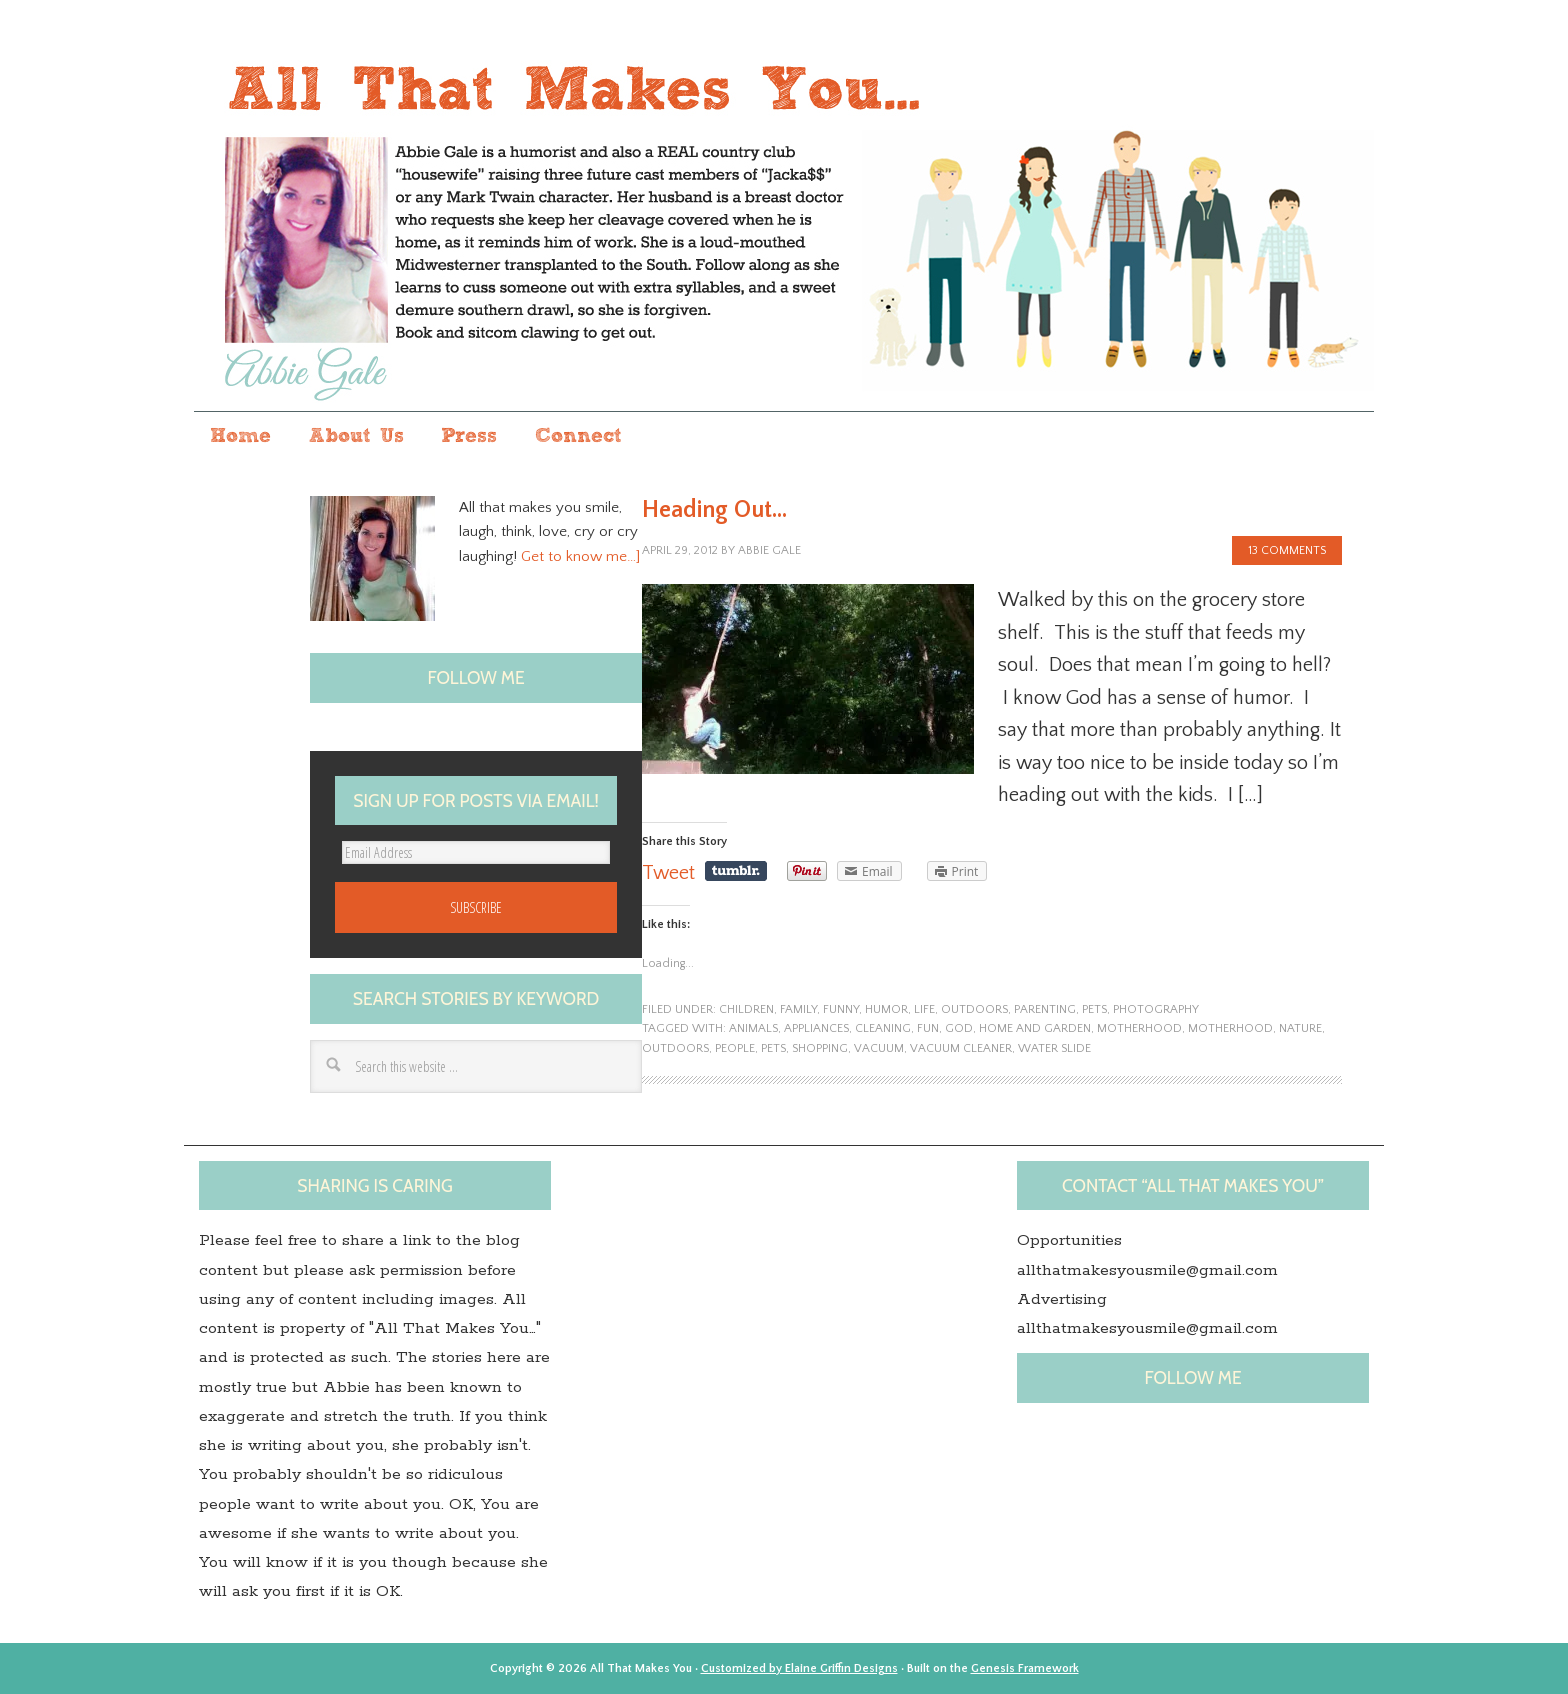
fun (928, 1028)
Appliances (816, 1028)
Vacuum (879, 1048)
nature (1300, 1028)
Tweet (668, 873)
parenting (1045, 1009)
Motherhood (1230, 1028)
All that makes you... (784, 223)
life (924, 1009)
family (798, 1009)
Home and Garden (1035, 1028)
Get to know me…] (580, 556)
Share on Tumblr (736, 871)
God (959, 1028)
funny (841, 1009)
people (735, 1048)
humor (886, 1009)
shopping (820, 1048)
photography (1156, 1009)
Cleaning (883, 1028)
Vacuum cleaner (961, 1048)
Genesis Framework (1025, 1668)
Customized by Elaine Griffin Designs (799, 1668)
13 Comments (1287, 550)
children (746, 1009)
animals (753, 1028)
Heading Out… (714, 510)
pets (1094, 1009)
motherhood (1139, 1028)
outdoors (974, 1009)
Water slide (1054, 1048)
